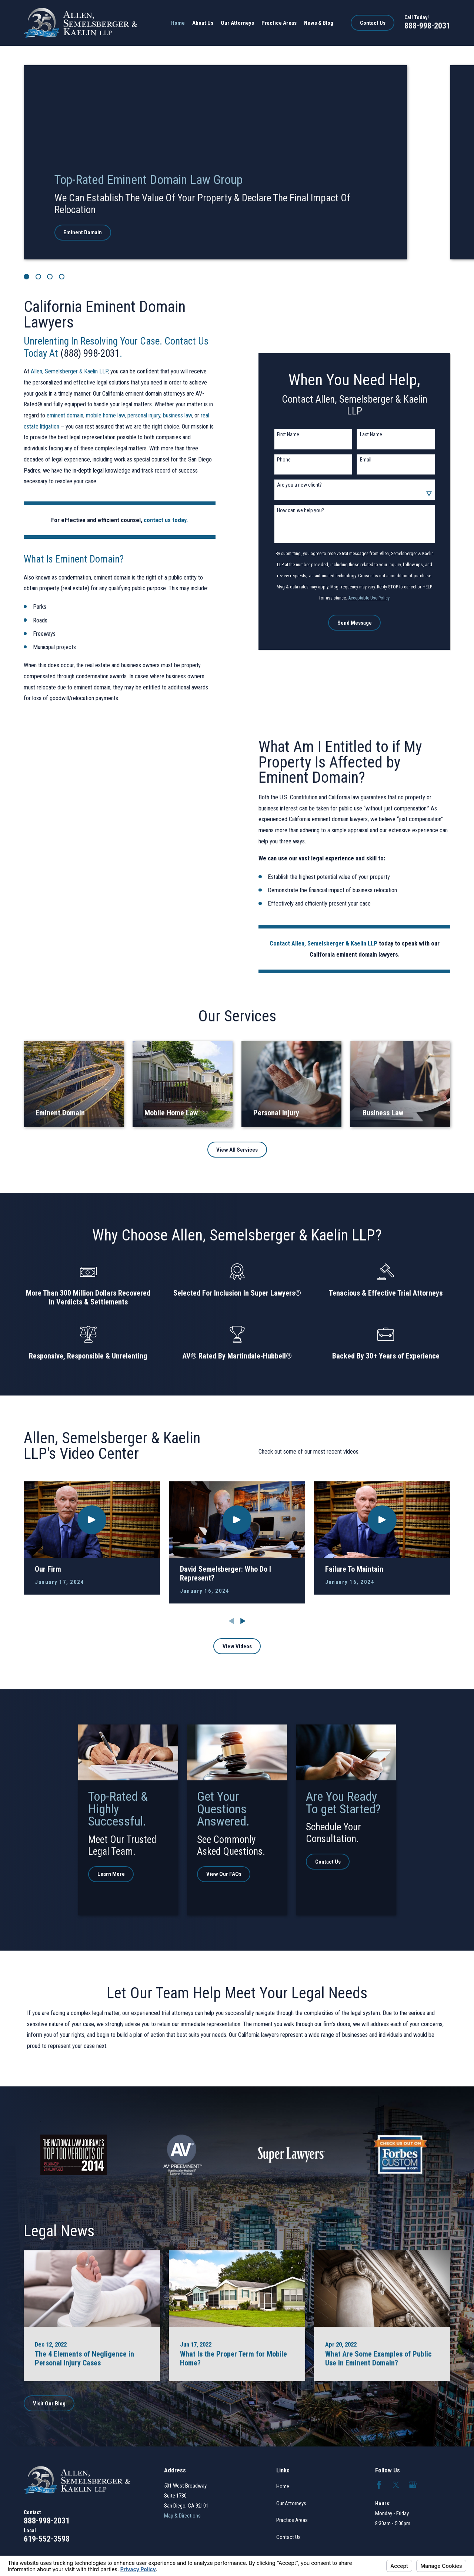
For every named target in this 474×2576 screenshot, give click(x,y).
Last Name (375, 434)
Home (282, 2486)
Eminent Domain (82, 232)
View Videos (237, 1646)
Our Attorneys (291, 2503)
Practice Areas (292, 2520)
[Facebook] (379, 2485)
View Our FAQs (232, 1874)
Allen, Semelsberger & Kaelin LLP (69, 371)
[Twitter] (396, 2485)
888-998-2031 (427, 25)
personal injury (143, 415)
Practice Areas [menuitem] (279, 23)
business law (177, 415)
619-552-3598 (47, 2538)
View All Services (237, 1149)
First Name (292, 434)
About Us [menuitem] (202, 23)
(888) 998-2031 (90, 353)
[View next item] (243, 1621)
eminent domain (65, 415)
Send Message (359, 622)
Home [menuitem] (178, 23)
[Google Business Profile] (413, 2485)
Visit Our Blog (49, 2403)
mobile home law (105, 415)
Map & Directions (182, 2515)
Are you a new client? (303, 485)
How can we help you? (304, 510)
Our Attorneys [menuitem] (237, 23)
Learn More (117, 1874)
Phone (288, 460)
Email (370, 460)
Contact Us (372, 23)
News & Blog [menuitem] (318, 23)
